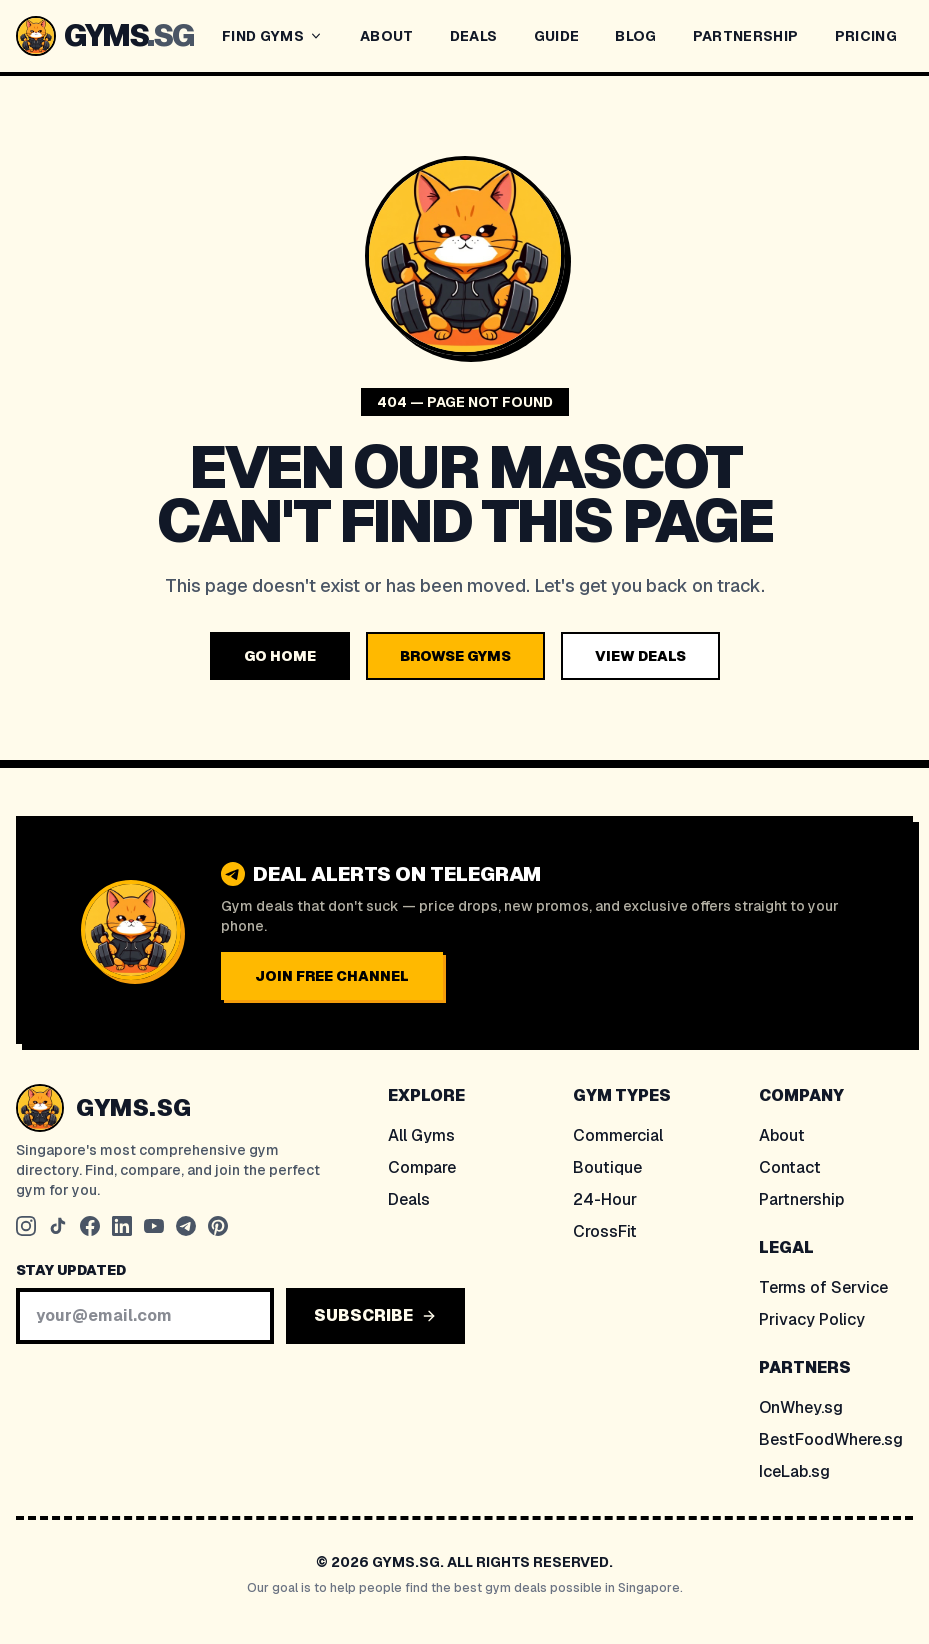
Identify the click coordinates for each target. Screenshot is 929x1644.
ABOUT (387, 36)
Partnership (801, 1199)
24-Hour (605, 1199)
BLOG (635, 36)
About (782, 1135)
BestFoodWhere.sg (831, 1439)
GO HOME (280, 656)
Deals (409, 1199)
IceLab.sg (794, 1471)
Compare (422, 1167)
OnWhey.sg (801, 1407)
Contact (790, 1167)
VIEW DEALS (640, 656)
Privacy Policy (812, 1319)
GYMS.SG (133, 1107)
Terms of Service (823, 1287)
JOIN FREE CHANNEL (332, 976)
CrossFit (605, 1231)
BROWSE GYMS (455, 656)
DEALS (474, 36)
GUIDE (557, 36)
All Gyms (421, 1135)
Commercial (618, 1135)
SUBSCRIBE (375, 1315)
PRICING (866, 36)
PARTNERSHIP (746, 36)
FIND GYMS (273, 36)
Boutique (607, 1167)
